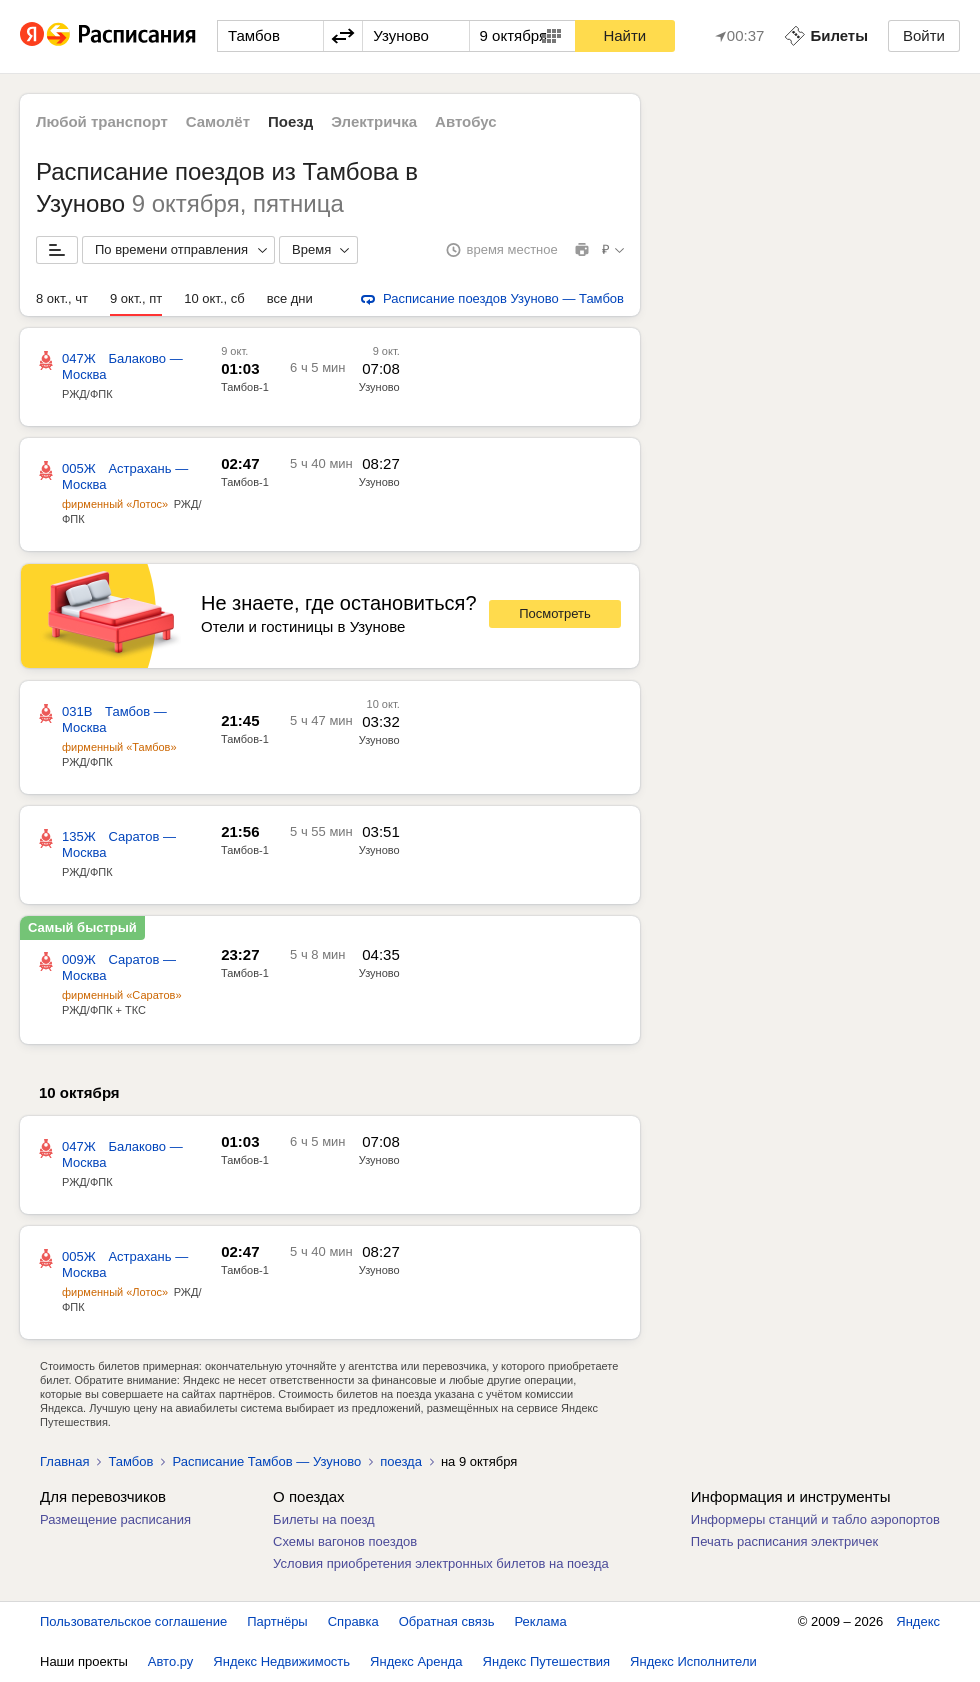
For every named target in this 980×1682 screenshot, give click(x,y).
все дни (290, 298)
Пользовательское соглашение (133, 1621)
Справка (353, 1621)
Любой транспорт (102, 121)
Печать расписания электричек (784, 1541)
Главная (64, 1461)
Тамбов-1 (245, 387)
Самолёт (218, 121)
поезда (401, 1461)
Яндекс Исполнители (693, 1661)
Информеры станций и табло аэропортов (815, 1519)
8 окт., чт (62, 298)
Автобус (466, 121)
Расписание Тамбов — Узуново (266, 1461)
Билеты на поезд (324, 1519)
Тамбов (130, 1461)
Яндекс (918, 1621)
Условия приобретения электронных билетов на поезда (441, 1563)
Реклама (541, 1621)
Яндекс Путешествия (547, 1661)
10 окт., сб (214, 298)
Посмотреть (555, 613)
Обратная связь (447, 1621)
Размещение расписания (115, 1519)
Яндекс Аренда (416, 1661)
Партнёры (277, 1621)
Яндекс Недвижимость (281, 1661)
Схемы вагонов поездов (345, 1541)
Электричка (374, 121)
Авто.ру (171, 1661)
